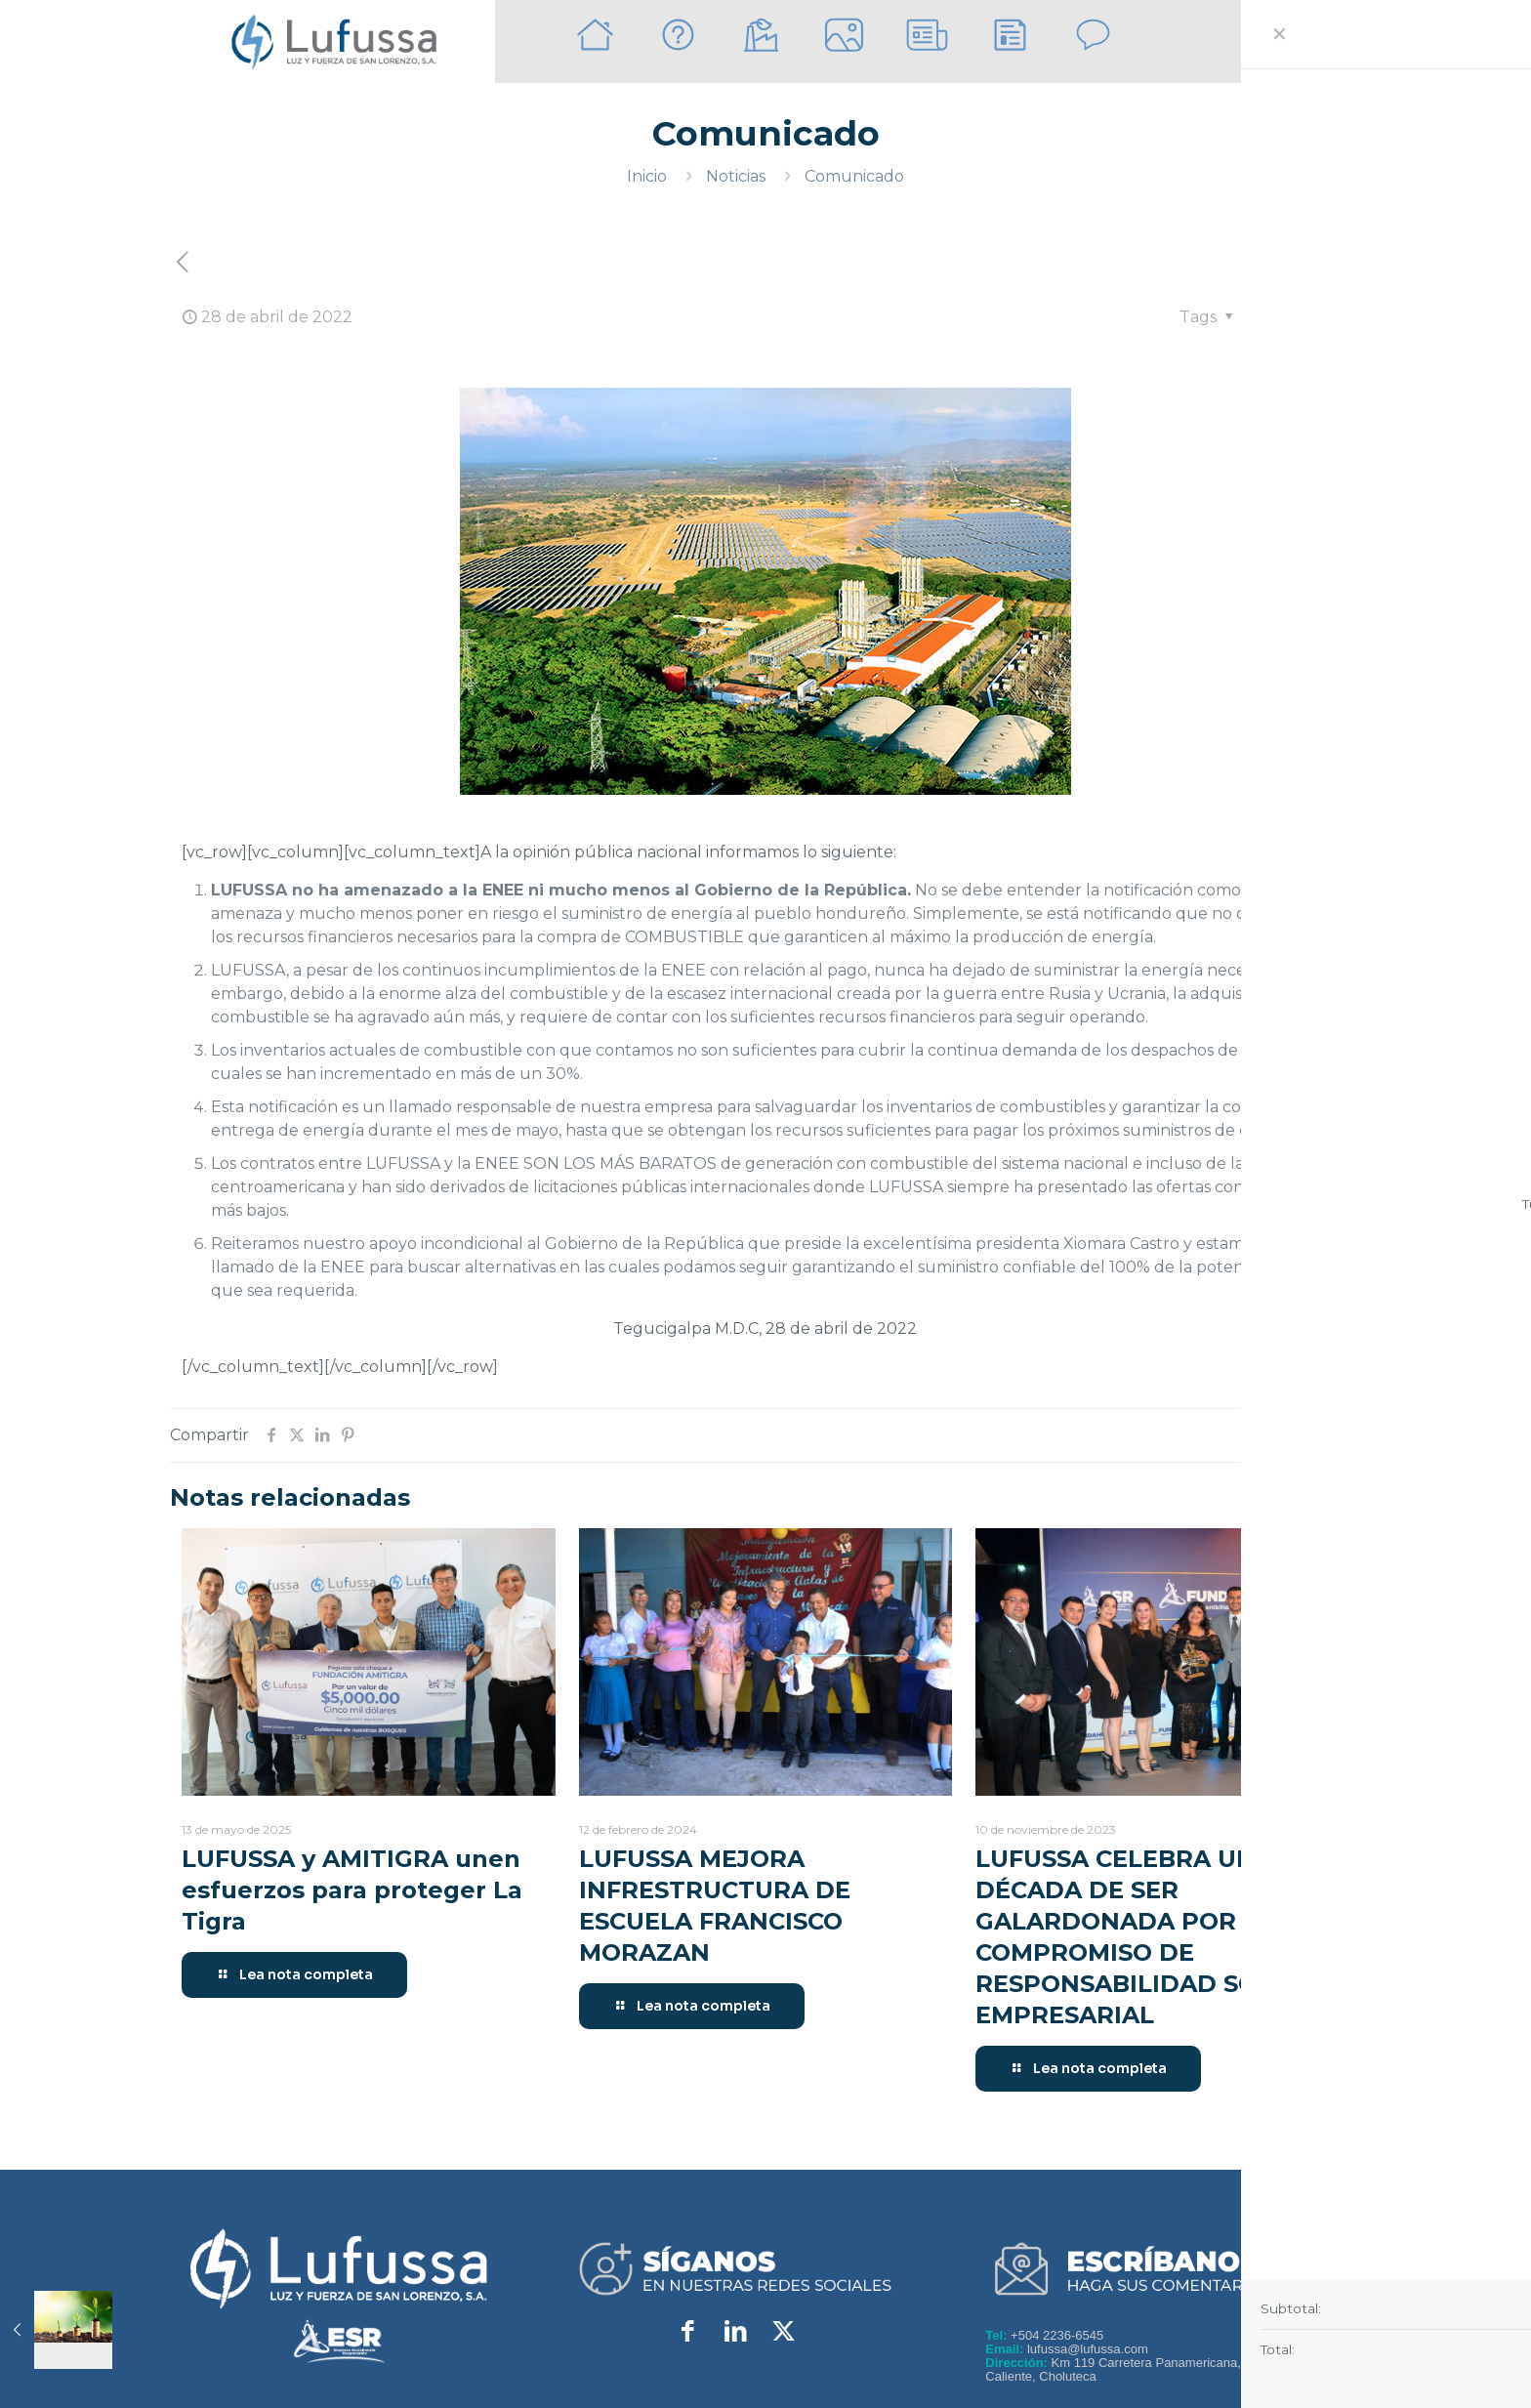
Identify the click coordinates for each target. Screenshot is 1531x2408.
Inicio (647, 176)
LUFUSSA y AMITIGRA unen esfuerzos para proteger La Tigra (352, 1890)
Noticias (736, 176)
